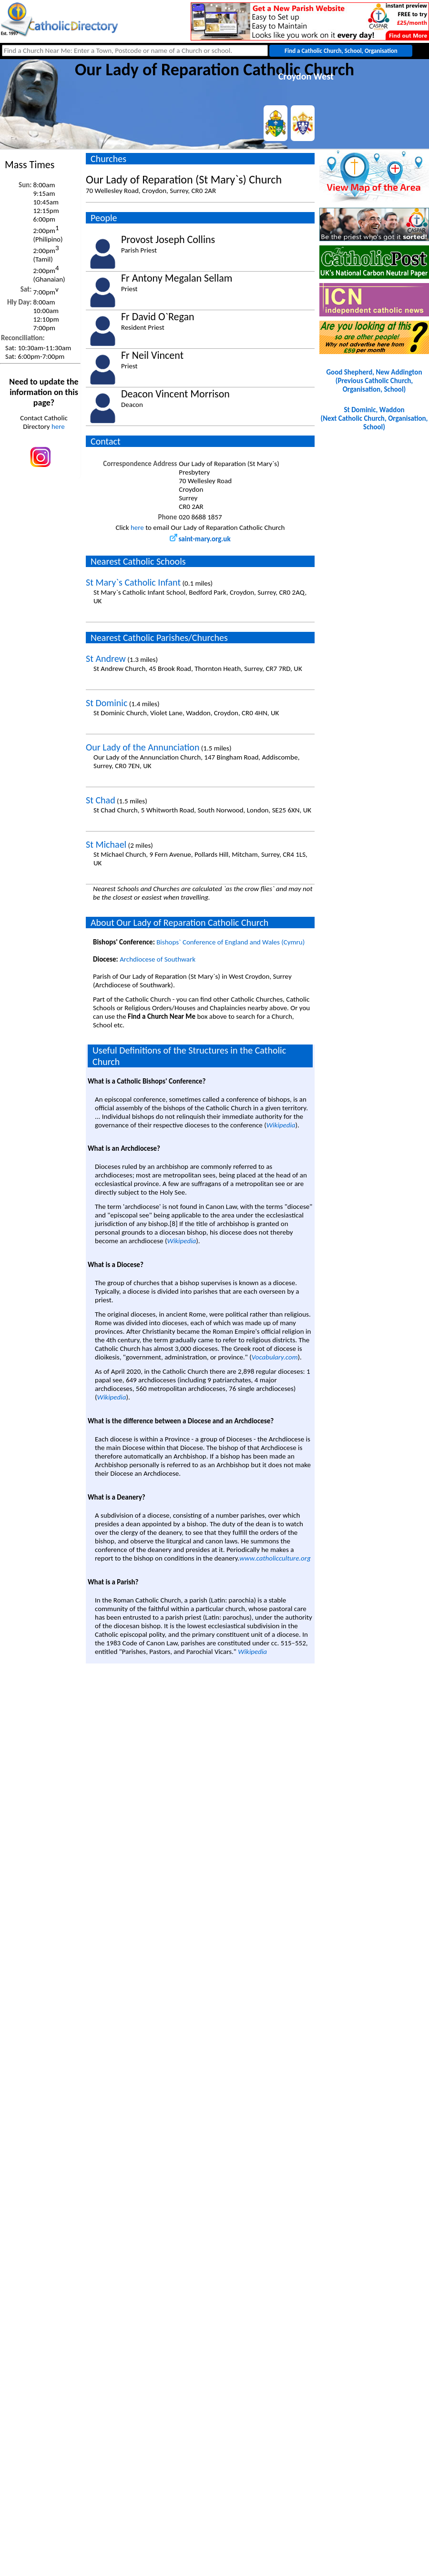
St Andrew (106, 658)
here (58, 426)
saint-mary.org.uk (200, 539)
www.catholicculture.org (274, 1558)
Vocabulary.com (275, 1357)
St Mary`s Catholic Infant (133, 582)
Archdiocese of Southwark (157, 959)
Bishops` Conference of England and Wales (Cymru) (230, 942)
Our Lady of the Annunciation (142, 747)
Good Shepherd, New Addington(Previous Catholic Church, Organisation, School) (374, 381)
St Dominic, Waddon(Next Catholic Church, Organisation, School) (374, 418)
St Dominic (106, 703)
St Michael (106, 844)
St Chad (100, 800)
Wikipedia (281, 1125)
